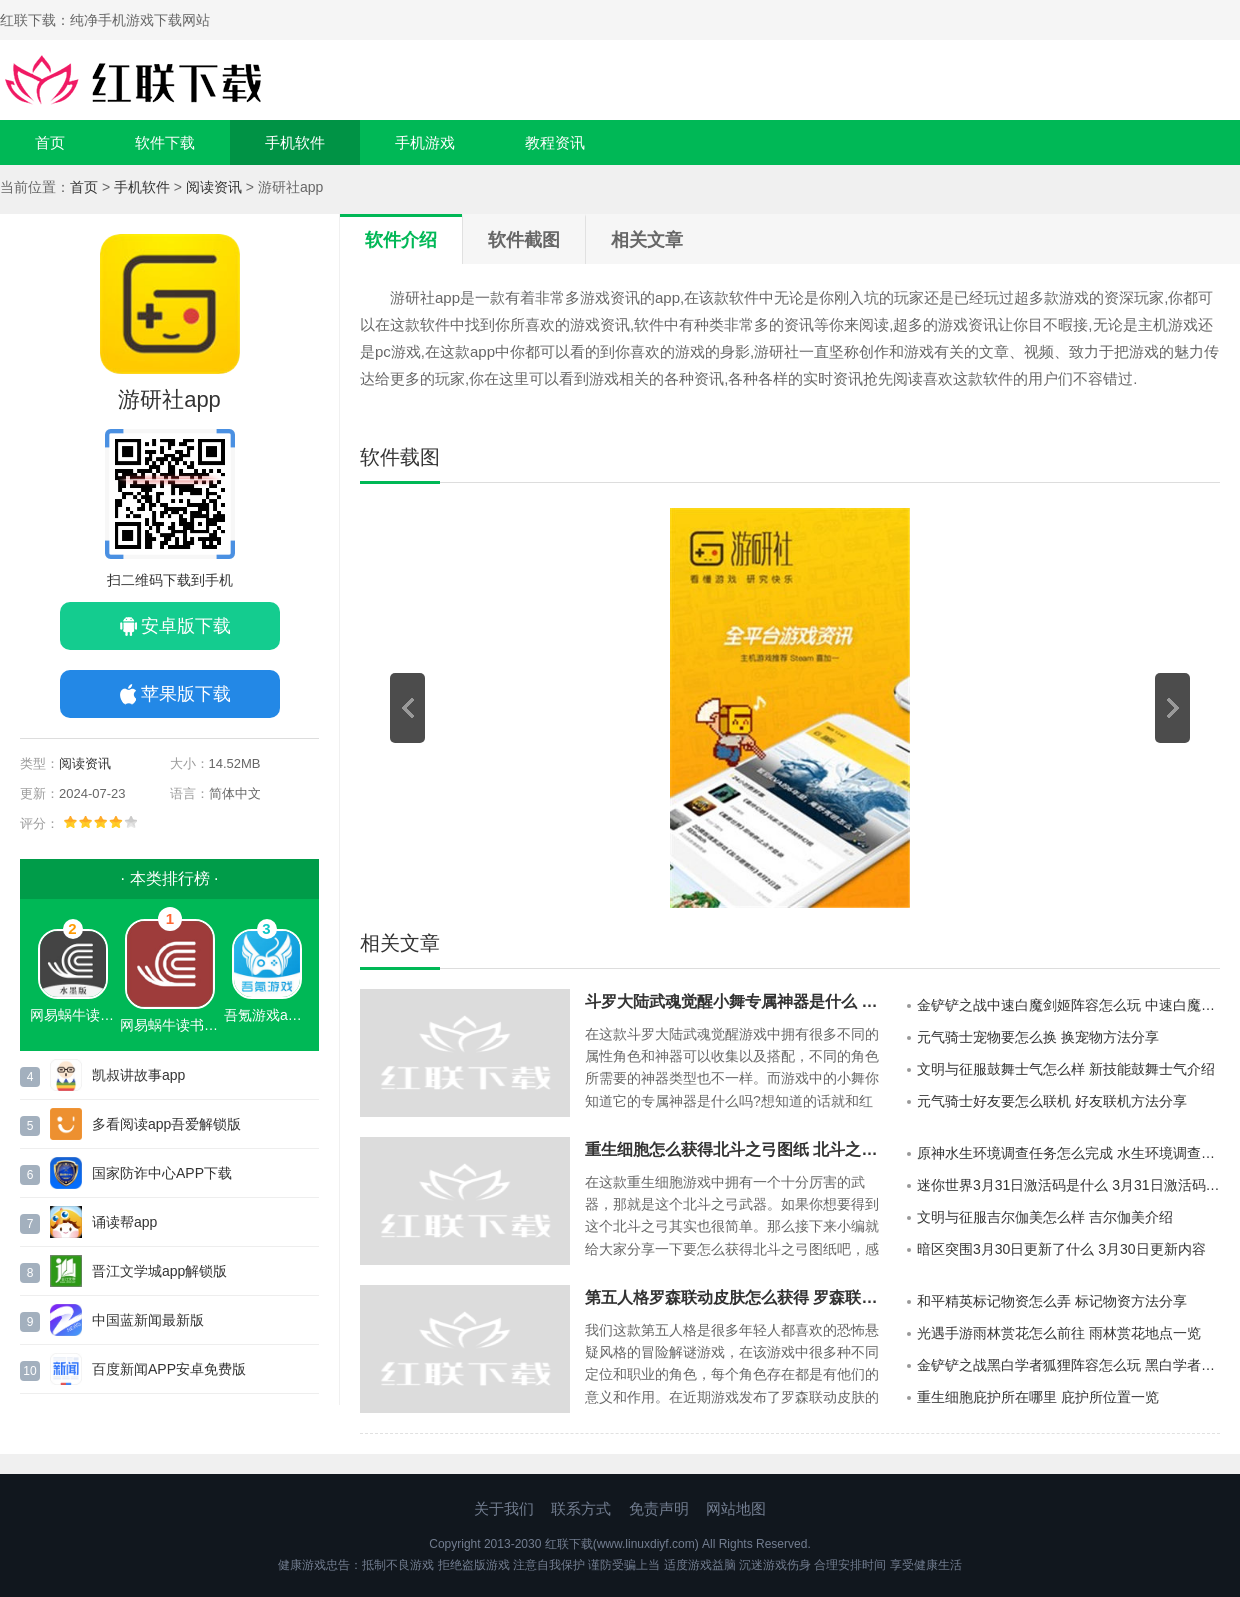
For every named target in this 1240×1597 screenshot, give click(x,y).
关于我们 (504, 1508)
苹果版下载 (186, 694)
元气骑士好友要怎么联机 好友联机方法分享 (1052, 1101)
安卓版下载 (186, 626)
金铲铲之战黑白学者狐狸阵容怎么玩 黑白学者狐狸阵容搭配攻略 (1068, 1365)
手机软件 (295, 142)
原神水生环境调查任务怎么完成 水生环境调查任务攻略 (1068, 1153)
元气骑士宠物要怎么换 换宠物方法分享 (1038, 1037)
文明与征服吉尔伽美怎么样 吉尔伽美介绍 (1045, 1217)
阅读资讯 (214, 187)
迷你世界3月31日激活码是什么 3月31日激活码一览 (1068, 1185)
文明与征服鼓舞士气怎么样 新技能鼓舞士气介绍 (1066, 1069)
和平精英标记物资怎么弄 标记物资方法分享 (1052, 1301)
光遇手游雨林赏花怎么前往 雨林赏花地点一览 (1059, 1333)
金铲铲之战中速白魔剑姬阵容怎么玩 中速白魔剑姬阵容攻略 (1068, 1005)
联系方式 (581, 1508)
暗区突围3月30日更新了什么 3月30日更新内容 (1061, 1249)
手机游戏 (425, 142)
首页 (50, 142)
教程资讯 (555, 142)
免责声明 (659, 1508)
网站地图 (736, 1508)
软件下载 (165, 142)
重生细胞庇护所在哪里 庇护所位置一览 (1038, 1397)
